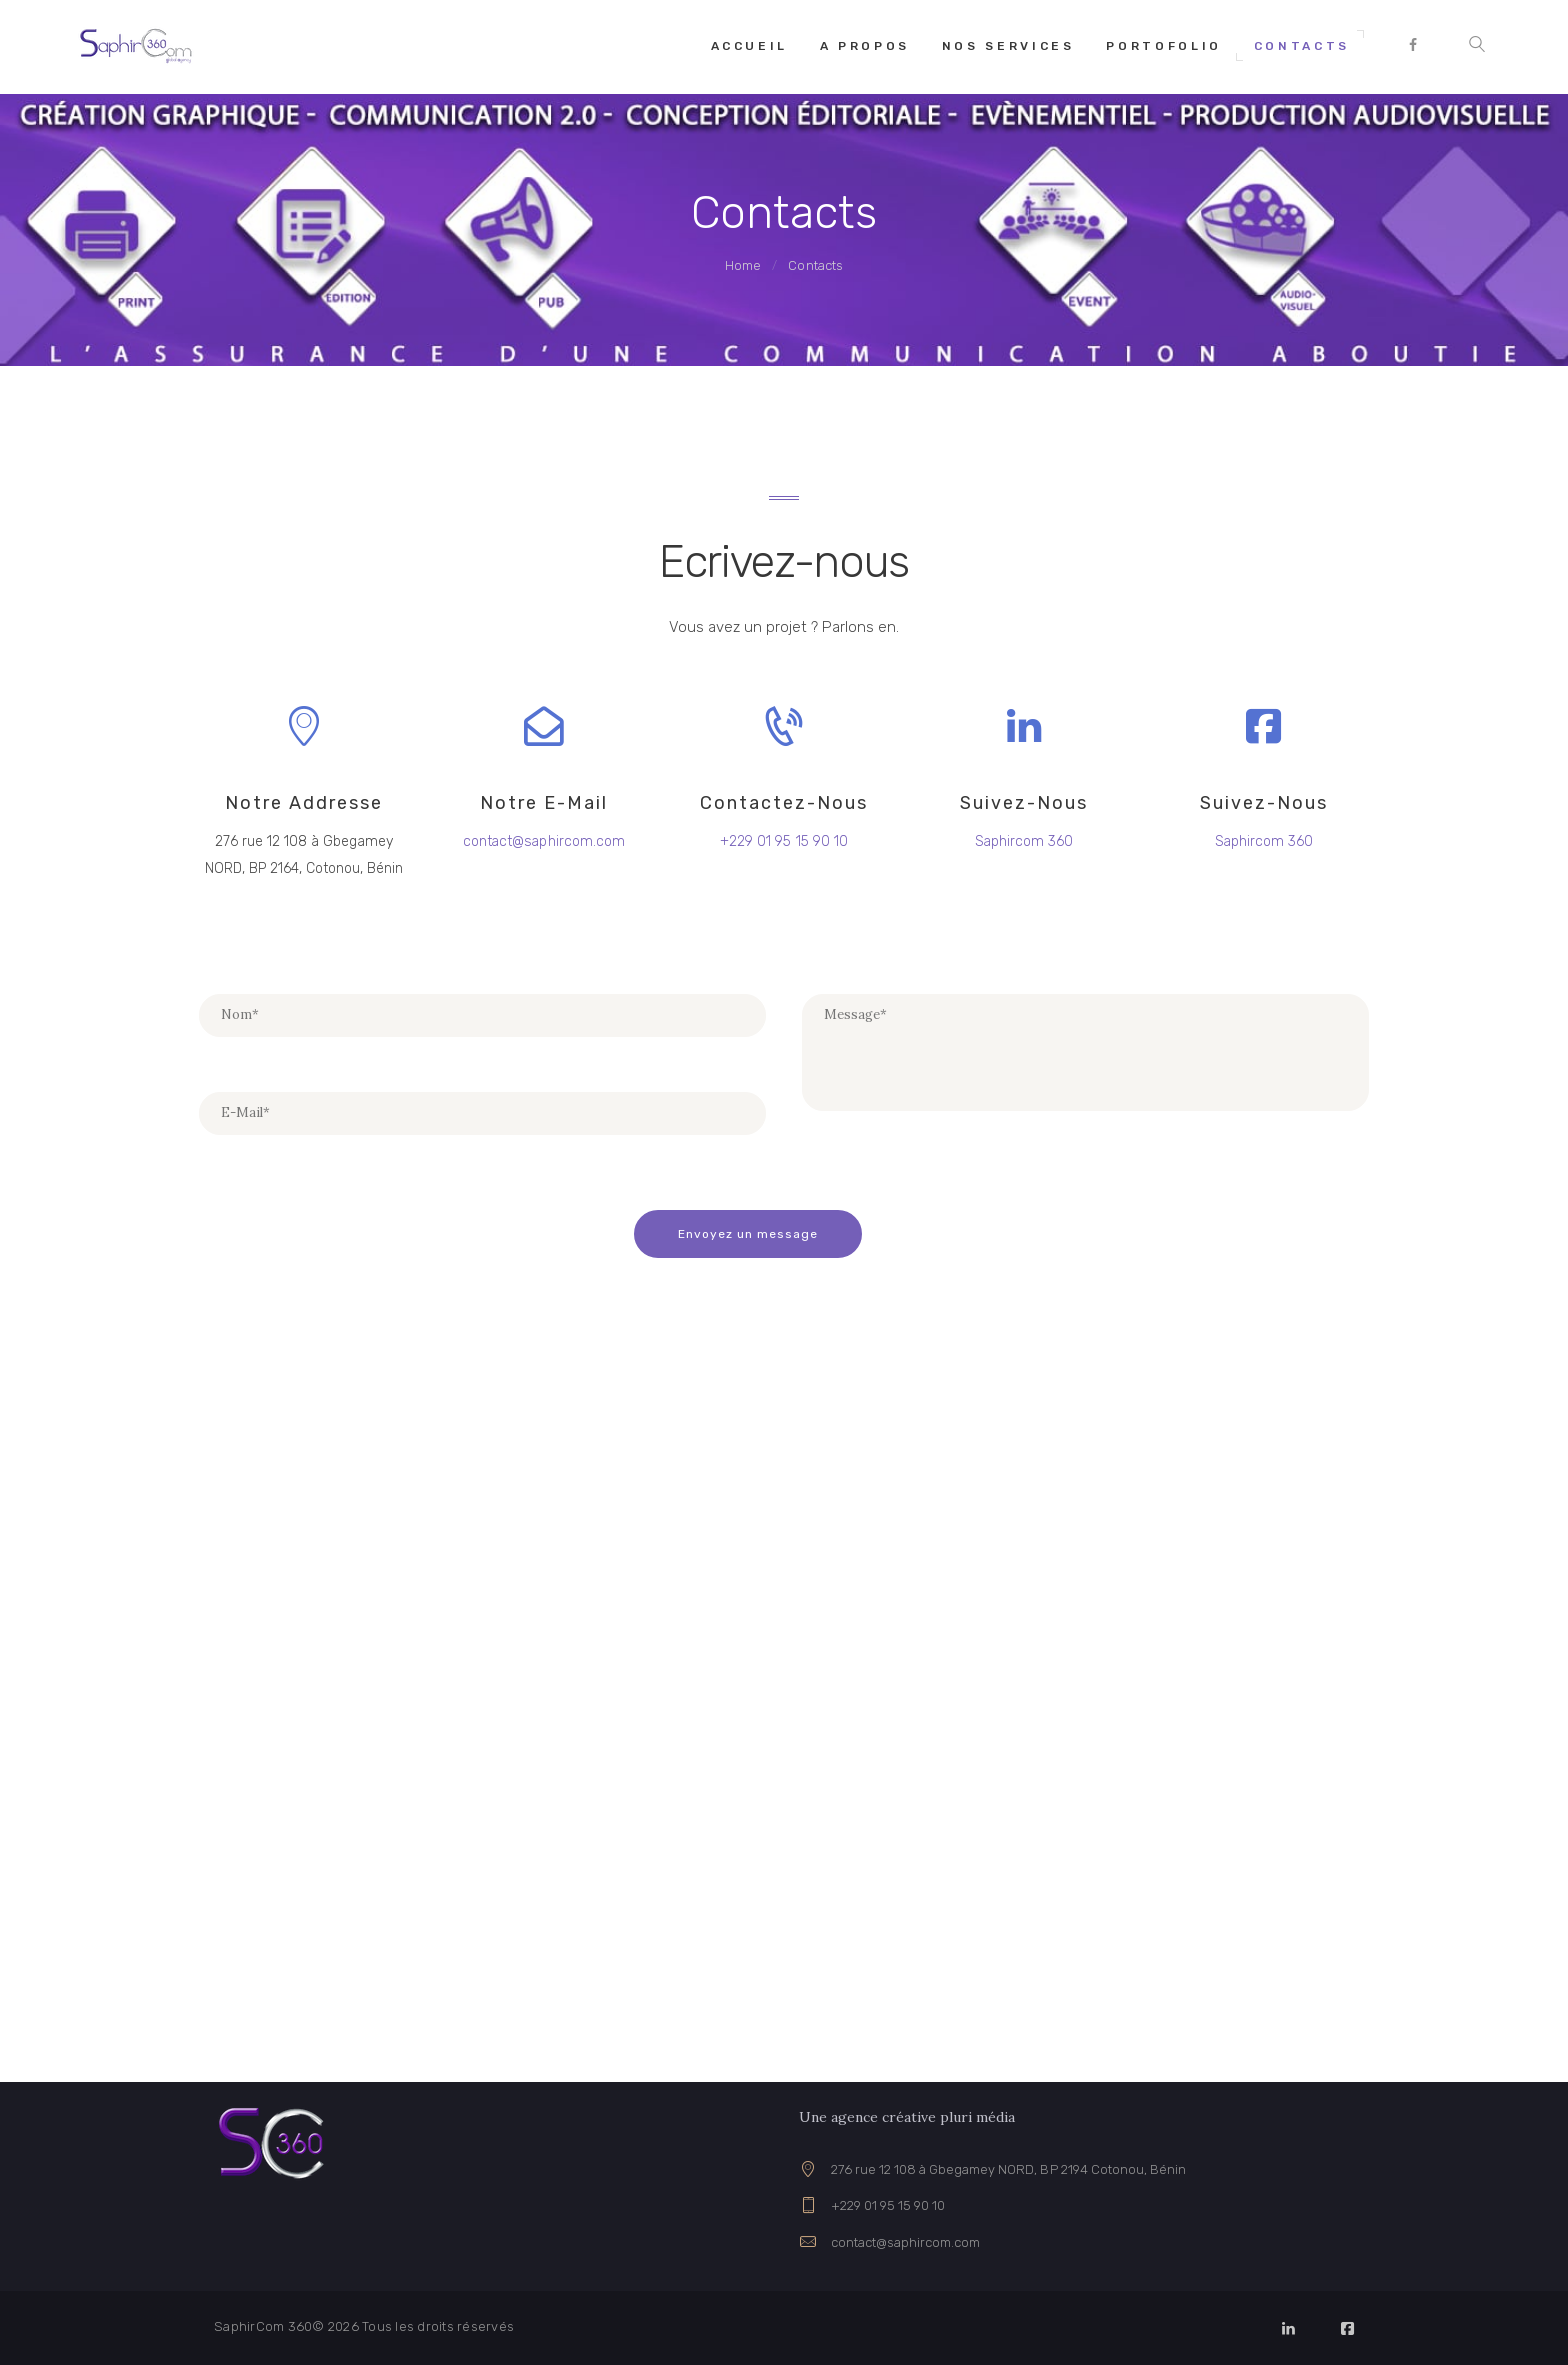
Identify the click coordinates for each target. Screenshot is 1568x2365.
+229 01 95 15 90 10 (888, 2205)
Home (743, 265)
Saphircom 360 (1023, 841)
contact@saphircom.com (905, 2241)
